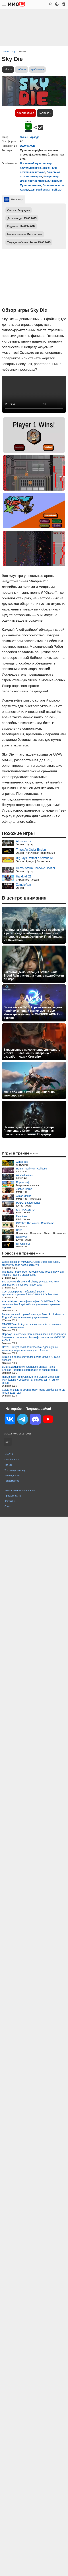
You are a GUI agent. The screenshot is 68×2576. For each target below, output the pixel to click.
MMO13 (9, 1454)
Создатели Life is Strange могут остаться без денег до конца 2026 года (33, 1391)
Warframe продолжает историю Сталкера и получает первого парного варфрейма (33, 1273)
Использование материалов (20, 1490)
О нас (8, 1506)
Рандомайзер (12, 1480)
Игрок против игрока (33, 180)
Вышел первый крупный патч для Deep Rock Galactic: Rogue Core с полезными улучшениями (33, 1316)
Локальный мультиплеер (35, 163)
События (21, 69)
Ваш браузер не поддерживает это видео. (34, 394)
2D (59, 189)
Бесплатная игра (53, 185)
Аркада (34, 137)
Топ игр (8, 1464)
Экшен (24, 137)
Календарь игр (12, 1475)
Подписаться (25, 113)
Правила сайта (13, 1495)
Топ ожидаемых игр (15, 1470)
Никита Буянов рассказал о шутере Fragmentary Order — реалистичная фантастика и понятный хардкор (29, 1131)
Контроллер (51, 176)
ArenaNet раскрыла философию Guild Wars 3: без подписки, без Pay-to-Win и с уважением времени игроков (31, 1304)
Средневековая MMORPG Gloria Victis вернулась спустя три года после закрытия (31, 1263)
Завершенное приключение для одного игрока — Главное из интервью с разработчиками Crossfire (32, 1053)
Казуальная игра (30, 167)
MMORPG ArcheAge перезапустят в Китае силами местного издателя (31, 1326)
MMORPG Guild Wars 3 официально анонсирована (29, 1093)
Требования (37, 69)
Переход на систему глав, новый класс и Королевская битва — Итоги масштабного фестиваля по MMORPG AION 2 (34, 1337)
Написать (45, 113)
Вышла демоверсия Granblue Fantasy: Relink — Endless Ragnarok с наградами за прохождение (30, 1368)
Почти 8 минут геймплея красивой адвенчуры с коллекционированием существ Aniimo (30, 1349)
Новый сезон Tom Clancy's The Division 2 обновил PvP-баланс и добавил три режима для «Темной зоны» (31, 1379)
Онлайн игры (12, 1459)
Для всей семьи (40, 189)
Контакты (10, 1501)
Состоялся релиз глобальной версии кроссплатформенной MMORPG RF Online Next (30, 1293)
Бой (54, 189)
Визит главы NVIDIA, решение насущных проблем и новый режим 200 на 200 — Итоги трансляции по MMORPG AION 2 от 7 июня (33, 1012)
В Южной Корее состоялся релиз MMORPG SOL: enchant (31, 1358)
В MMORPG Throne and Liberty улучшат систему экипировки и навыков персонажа (30, 1283)
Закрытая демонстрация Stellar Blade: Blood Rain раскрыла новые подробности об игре (34, 976)
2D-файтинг (54, 180)
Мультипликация (30, 185)
